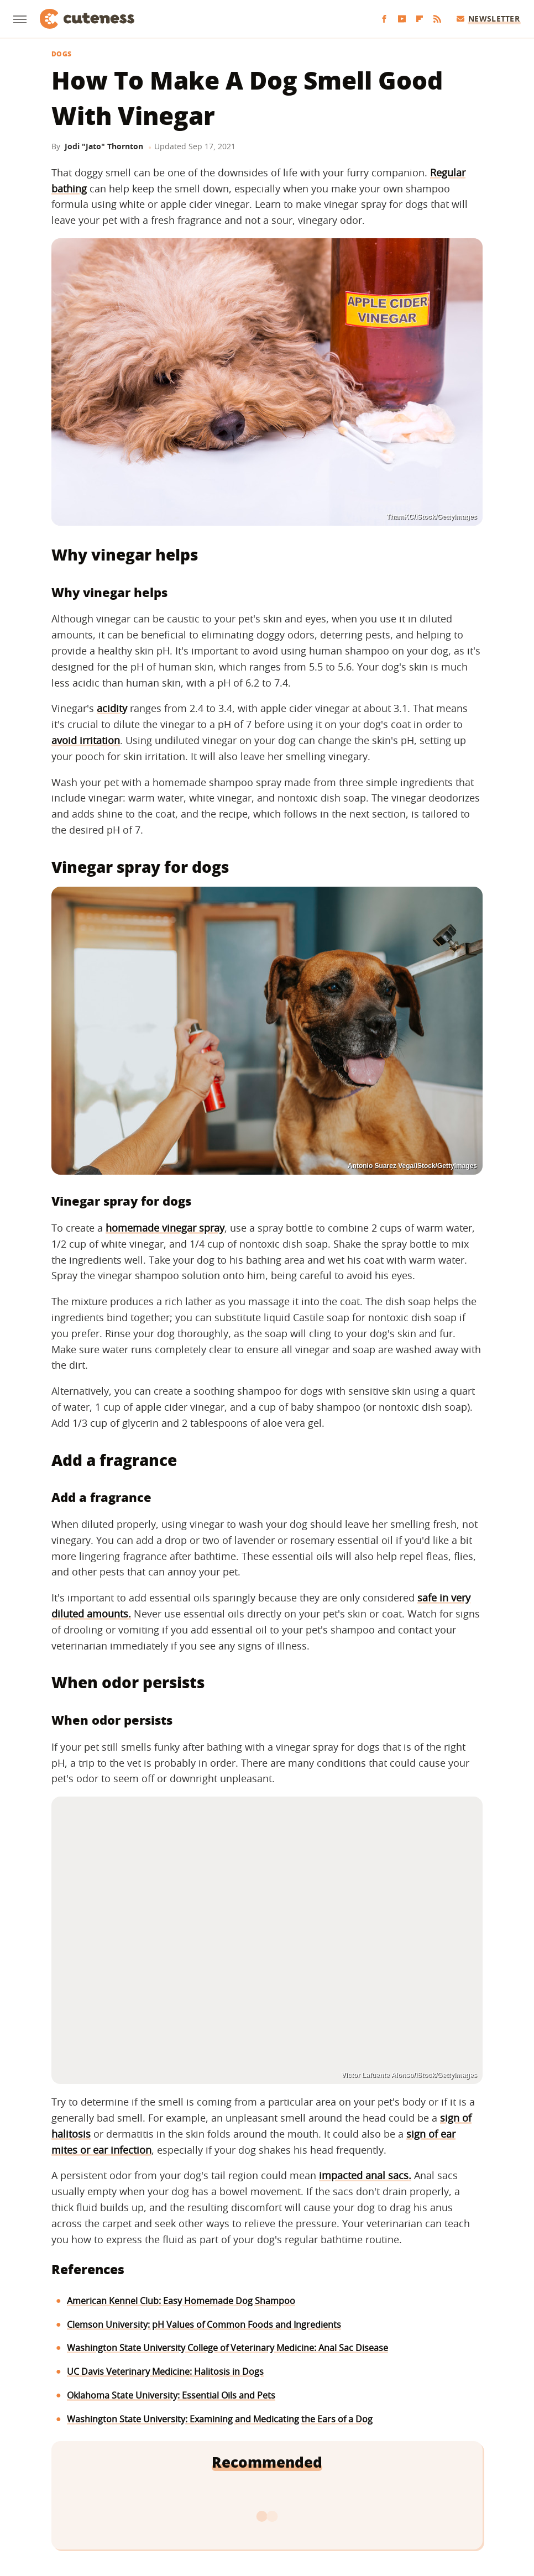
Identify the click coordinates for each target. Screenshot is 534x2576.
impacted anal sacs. (365, 2175)
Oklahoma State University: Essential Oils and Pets (171, 2395)
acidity (112, 708)
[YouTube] (402, 19)
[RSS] (437, 19)
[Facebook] (384, 19)
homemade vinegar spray (165, 1227)
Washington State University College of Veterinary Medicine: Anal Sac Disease (227, 2348)
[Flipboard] (419, 19)
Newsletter (488, 18)
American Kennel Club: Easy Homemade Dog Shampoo (181, 2301)
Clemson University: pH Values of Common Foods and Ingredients (204, 2324)
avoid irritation (85, 740)
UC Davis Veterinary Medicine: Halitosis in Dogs (165, 2371)
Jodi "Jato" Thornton (104, 146)
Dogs (61, 54)
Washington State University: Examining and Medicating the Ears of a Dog (220, 2419)
